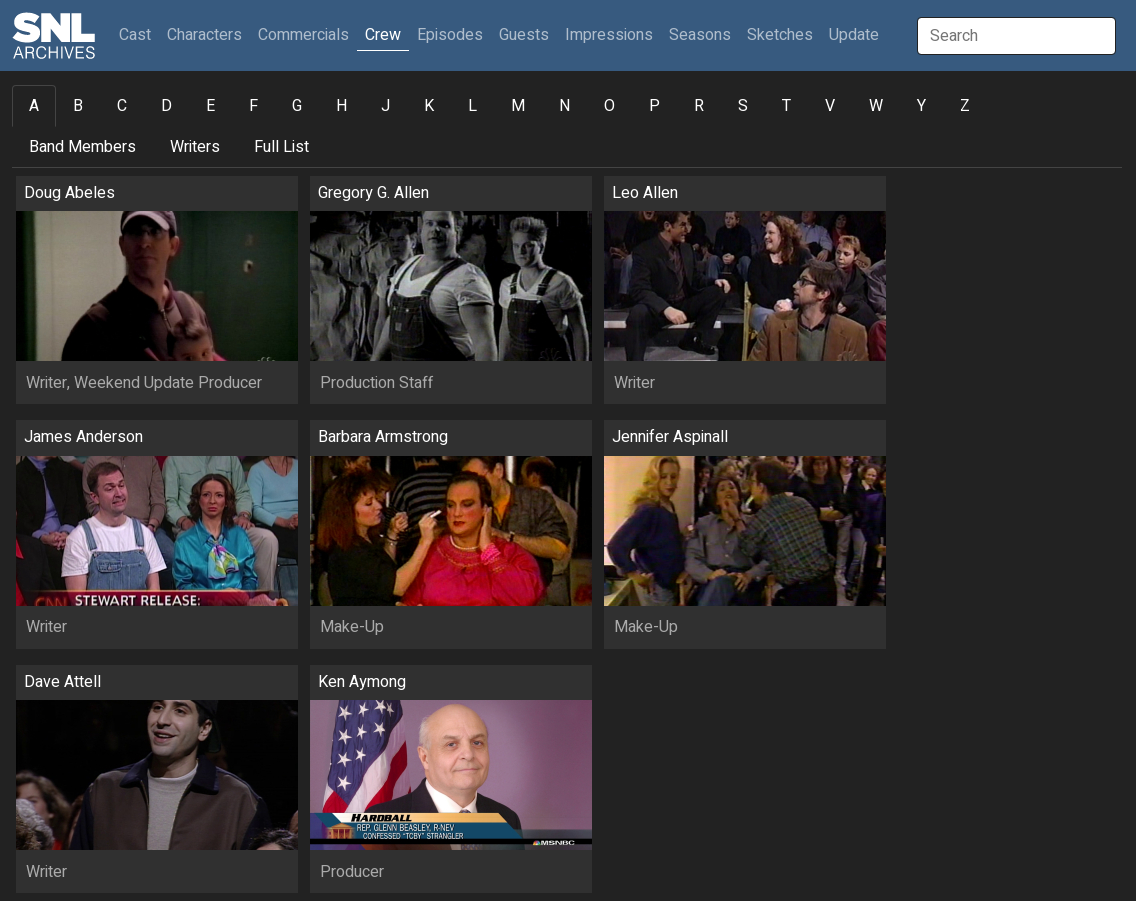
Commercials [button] (303, 35)
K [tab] (429, 106)
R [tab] (699, 106)
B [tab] (78, 106)
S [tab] (743, 106)
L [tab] (472, 106)
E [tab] (210, 106)
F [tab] (253, 106)
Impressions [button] (609, 35)
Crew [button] (383, 35)
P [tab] (654, 106)
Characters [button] (204, 35)
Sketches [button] (780, 35)
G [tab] (297, 106)
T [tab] (786, 106)
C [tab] (122, 106)
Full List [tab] (281, 147)
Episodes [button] (450, 35)
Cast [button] (139, 34)
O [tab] (609, 106)
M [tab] (518, 106)
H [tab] (341, 106)
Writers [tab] (195, 147)
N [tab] (564, 106)
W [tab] (876, 106)
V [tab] (830, 106)
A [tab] (34, 106)
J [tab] (385, 106)
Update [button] (854, 35)
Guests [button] (524, 35)
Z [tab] (965, 106)
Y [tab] (921, 106)
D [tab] (166, 106)
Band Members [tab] (82, 147)
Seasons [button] (700, 35)
